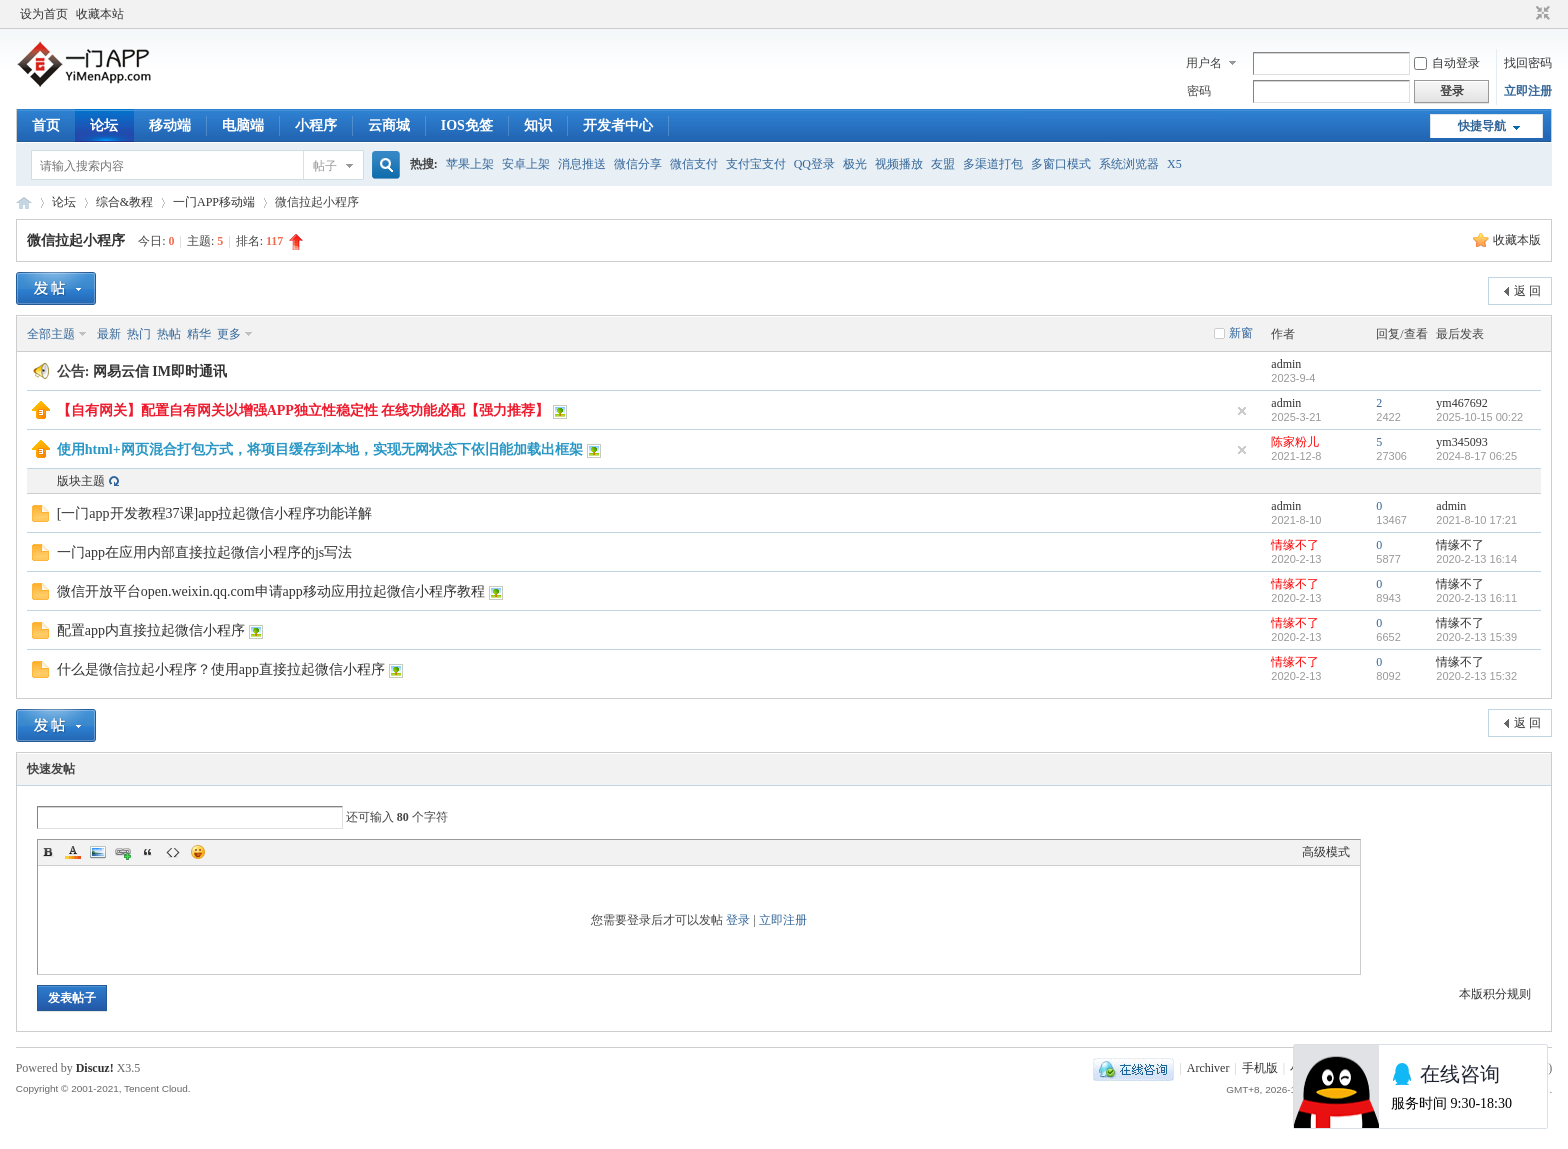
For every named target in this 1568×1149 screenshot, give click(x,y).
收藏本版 (1517, 240)
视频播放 (899, 164)
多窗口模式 (1061, 164)
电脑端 (243, 125)
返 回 (1527, 291)
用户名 (1204, 63)
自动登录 (1447, 63)
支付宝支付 (756, 164)
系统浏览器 (1129, 164)
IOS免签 (467, 125)
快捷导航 (1482, 126)
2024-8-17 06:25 (1476, 456)
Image (98, 852)
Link (123, 852)
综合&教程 (124, 202)
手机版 (1260, 1068)
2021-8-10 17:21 (1476, 520)
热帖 (169, 334)
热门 (139, 334)
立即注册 (1528, 91)
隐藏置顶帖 (1242, 411)
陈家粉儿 (1295, 442)
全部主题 (51, 334)
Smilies (198, 852)
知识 (538, 125)
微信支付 (694, 164)
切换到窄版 (1540, 14)
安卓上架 (526, 164)
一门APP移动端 (214, 202)
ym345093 (1461, 442)
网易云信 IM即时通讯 (160, 371)
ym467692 (1461, 403)
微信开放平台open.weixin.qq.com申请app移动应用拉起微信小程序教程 (271, 591)
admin (1286, 364)
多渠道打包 (993, 164)
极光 (855, 164)
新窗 (1241, 333)
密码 (1199, 91)
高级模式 (1326, 852)
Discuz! (95, 1068)
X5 (1174, 164)
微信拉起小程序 (76, 240)
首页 (46, 125)
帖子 (325, 166)
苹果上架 (470, 164)
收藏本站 (100, 14)
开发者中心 (618, 125)
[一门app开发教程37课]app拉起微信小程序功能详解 (215, 513)
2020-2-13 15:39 (1476, 637)
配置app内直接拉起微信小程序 (151, 630)
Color (73, 852)
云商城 (389, 125)
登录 (738, 920)
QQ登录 (814, 164)
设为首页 (44, 14)
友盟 (943, 164)
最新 (109, 334)
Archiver (1208, 1068)
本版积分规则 (1495, 994)
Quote (148, 852)
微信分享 (638, 164)
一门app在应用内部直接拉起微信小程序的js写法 (205, 552)
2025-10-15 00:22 (1479, 417)
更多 (229, 334)
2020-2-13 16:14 (1476, 559)
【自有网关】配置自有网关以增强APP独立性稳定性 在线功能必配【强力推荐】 (303, 410)
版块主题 (81, 481)
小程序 (316, 125)
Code (173, 852)
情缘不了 (1295, 545)
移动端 (170, 125)
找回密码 (1528, 63)
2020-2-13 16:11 (1476, 598)
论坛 (104, 125)
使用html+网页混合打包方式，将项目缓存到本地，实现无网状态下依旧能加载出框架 (320, 449)
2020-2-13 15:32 (1476, 676)
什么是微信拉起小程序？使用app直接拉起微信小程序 (221, 669)
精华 (199, 334)
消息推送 (582, 164)
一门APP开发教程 (24, 202)
